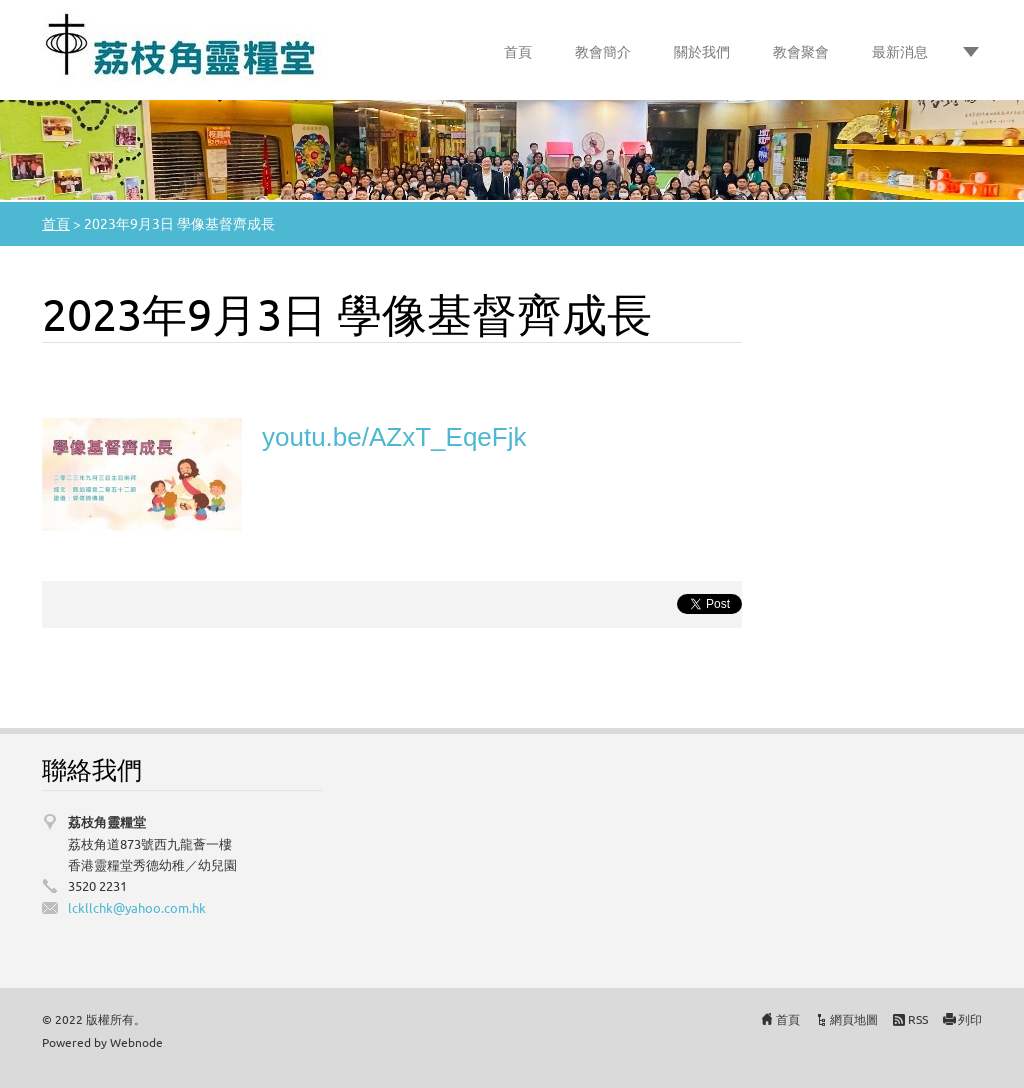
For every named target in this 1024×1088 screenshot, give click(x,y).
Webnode (136, 1042)
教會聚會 (801, 51)
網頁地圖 (854, 1019)
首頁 (518, 51)
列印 (970, 1019)
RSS (918, 1019)
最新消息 (900, 51)
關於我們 (702, 51)
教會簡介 (603, 51)
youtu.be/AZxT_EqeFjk (394, 437)
